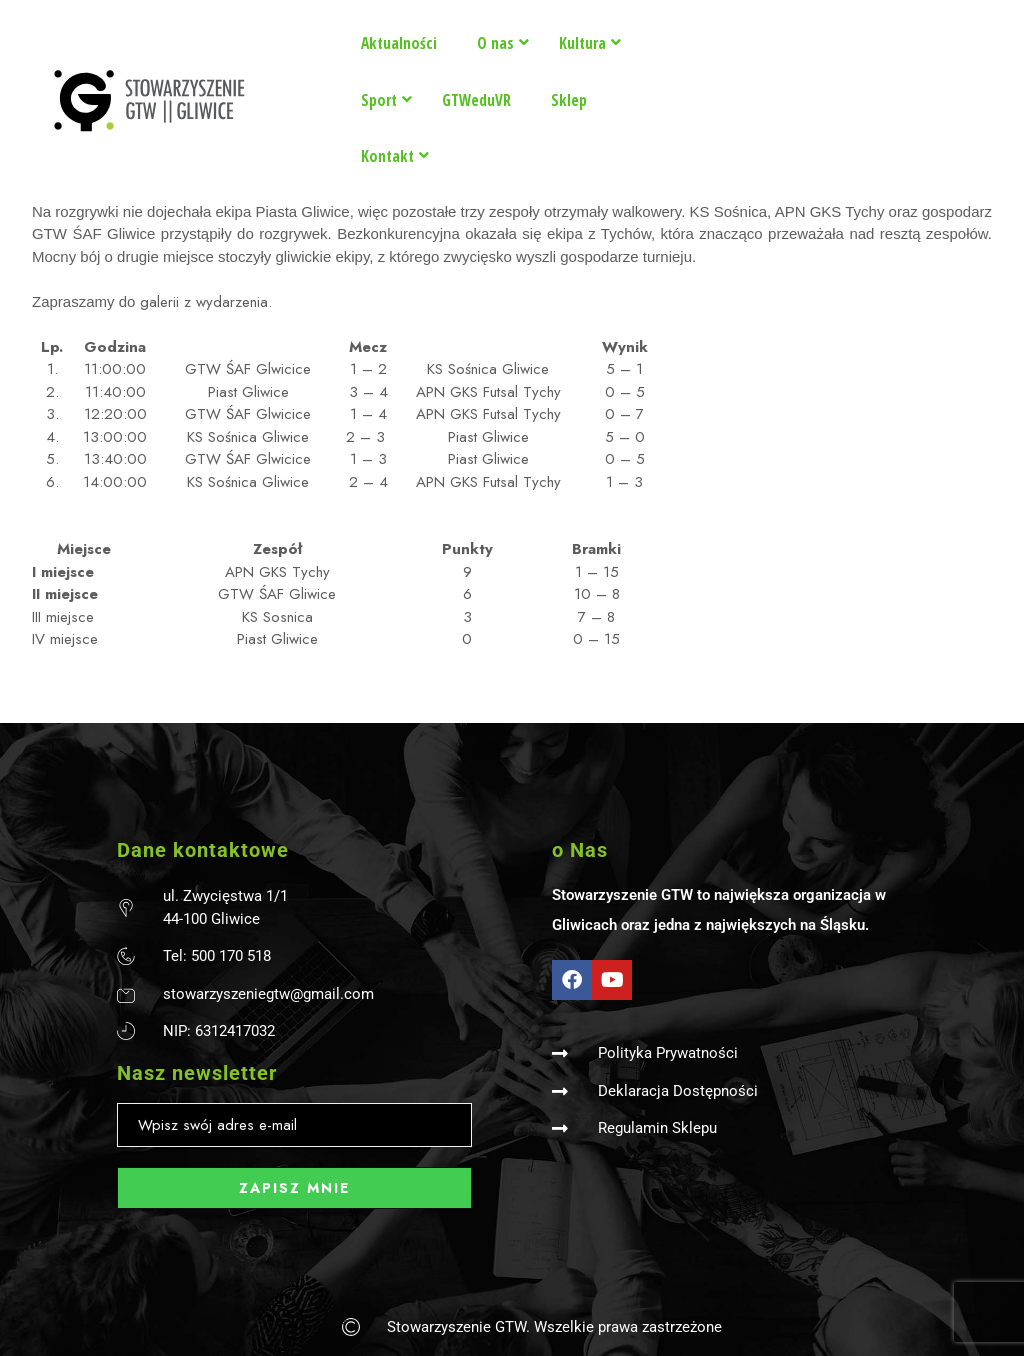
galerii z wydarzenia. (203, 302)
